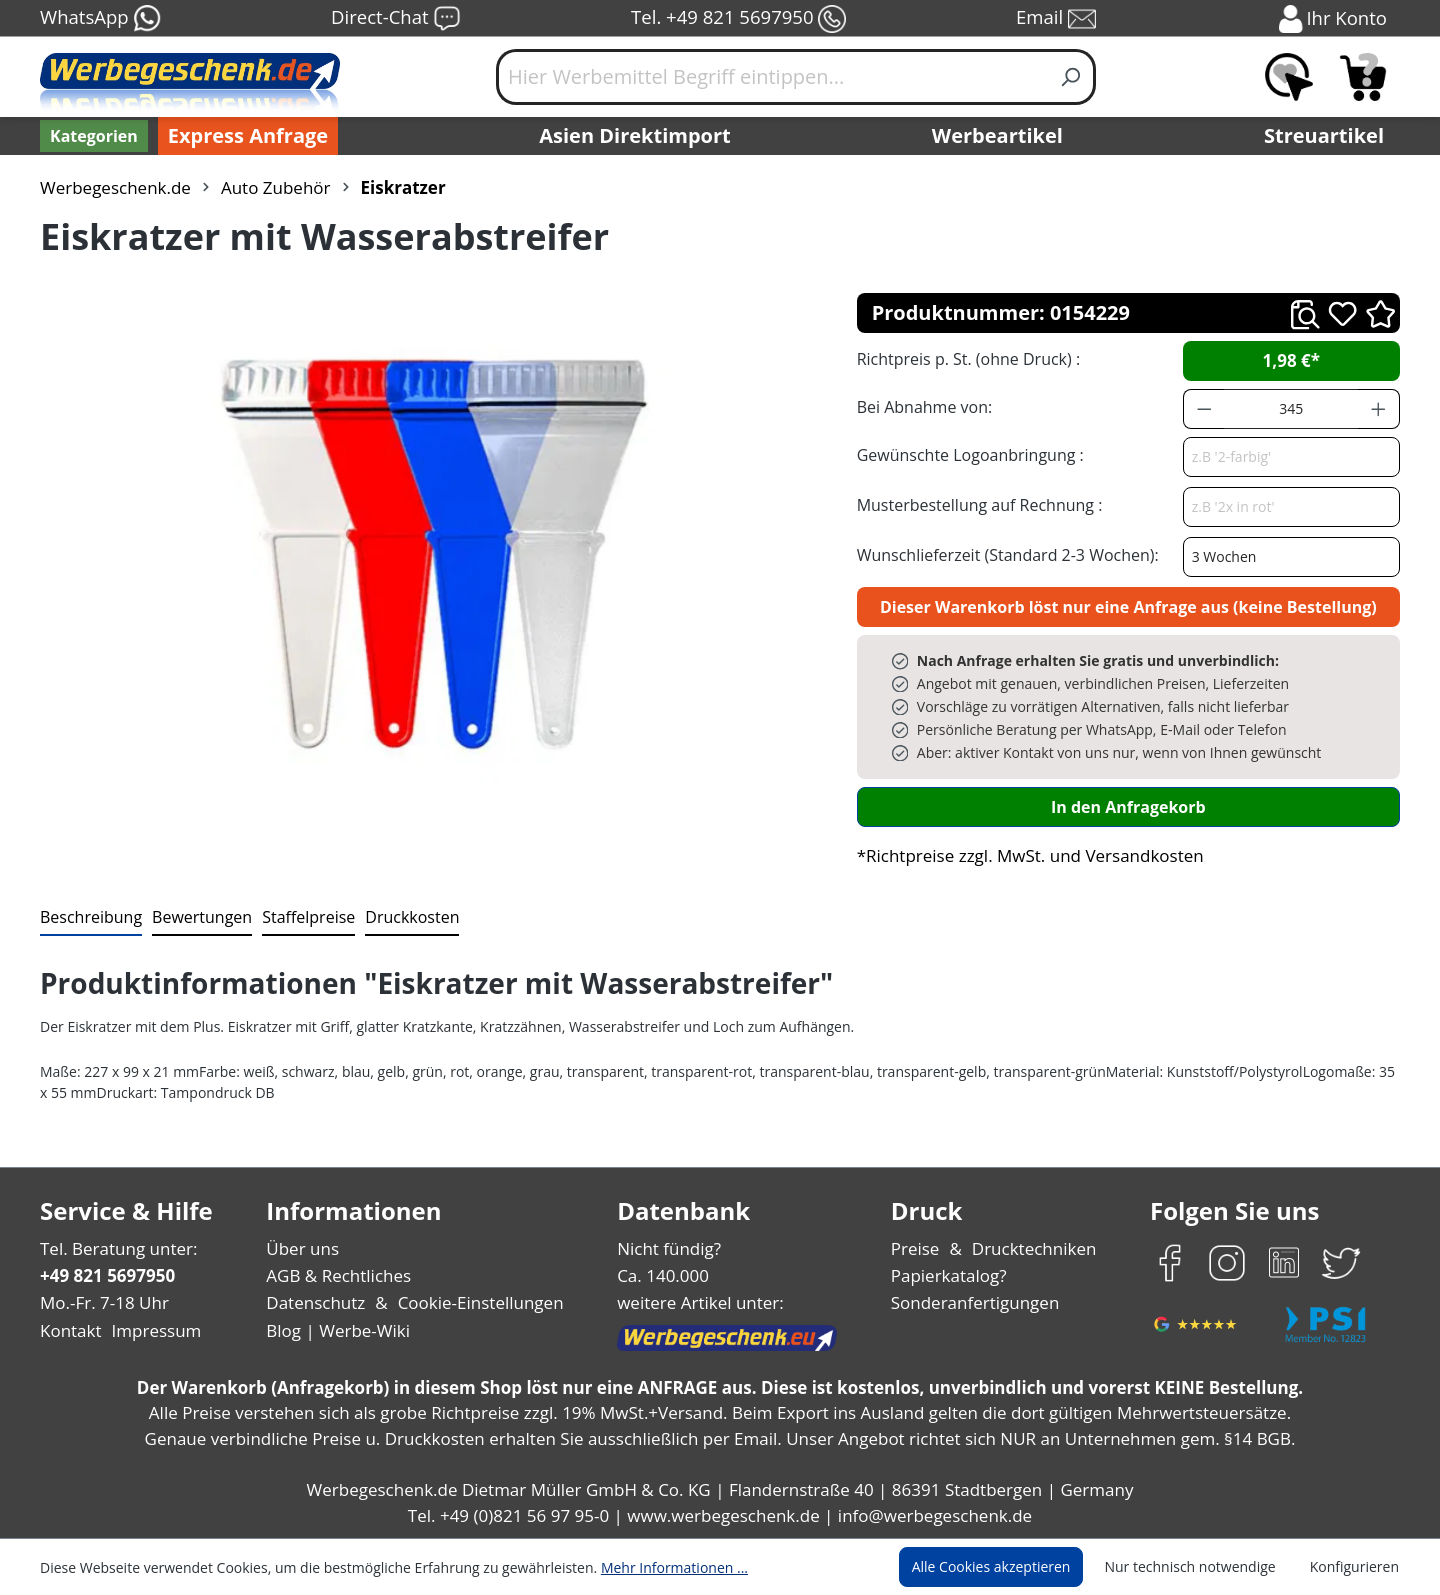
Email (1058, 19)
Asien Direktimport (635, 136)
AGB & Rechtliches (340, 1275)
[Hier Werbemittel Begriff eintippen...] (772, 77)
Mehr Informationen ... (647, 1567)
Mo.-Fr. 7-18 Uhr (102, 1302)
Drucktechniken (1031, 1248)
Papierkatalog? (950, 1275)
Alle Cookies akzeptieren (1010, 1567)
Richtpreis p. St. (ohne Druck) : (966, 358)
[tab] (89, 918)
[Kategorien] (92, 136)
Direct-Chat (395, 19)
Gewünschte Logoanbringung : (966, 454)
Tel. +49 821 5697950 (738, 19)
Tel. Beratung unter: (114, 1248)
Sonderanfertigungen (973, 1302)
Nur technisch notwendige (1201, 1567)
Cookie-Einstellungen (474, 1302)
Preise (918, 1248)
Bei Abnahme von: (922, 406)
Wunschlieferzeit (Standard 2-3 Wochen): (1003, 554)
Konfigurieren (1357, 1567)
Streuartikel (1329, 136)
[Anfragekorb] (1363, 77)
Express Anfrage (243, 136)
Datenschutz (315, 1302)
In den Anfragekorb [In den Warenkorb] (1128, 806)
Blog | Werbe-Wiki (335, 1330)
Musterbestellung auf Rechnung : (974, 504)
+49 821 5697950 (106, 1275)
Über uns (302, 1248)
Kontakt (69, 1330)
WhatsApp (99, 19)
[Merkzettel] (1289, 77)
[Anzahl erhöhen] (1379, 409)
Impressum (150, 1330)
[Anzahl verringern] (1204, 409)
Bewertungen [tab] (195, 916)
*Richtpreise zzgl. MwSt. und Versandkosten (1024, 855)
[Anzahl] (1291, 409)
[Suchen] (1071, 77)
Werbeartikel (1000, 136)
